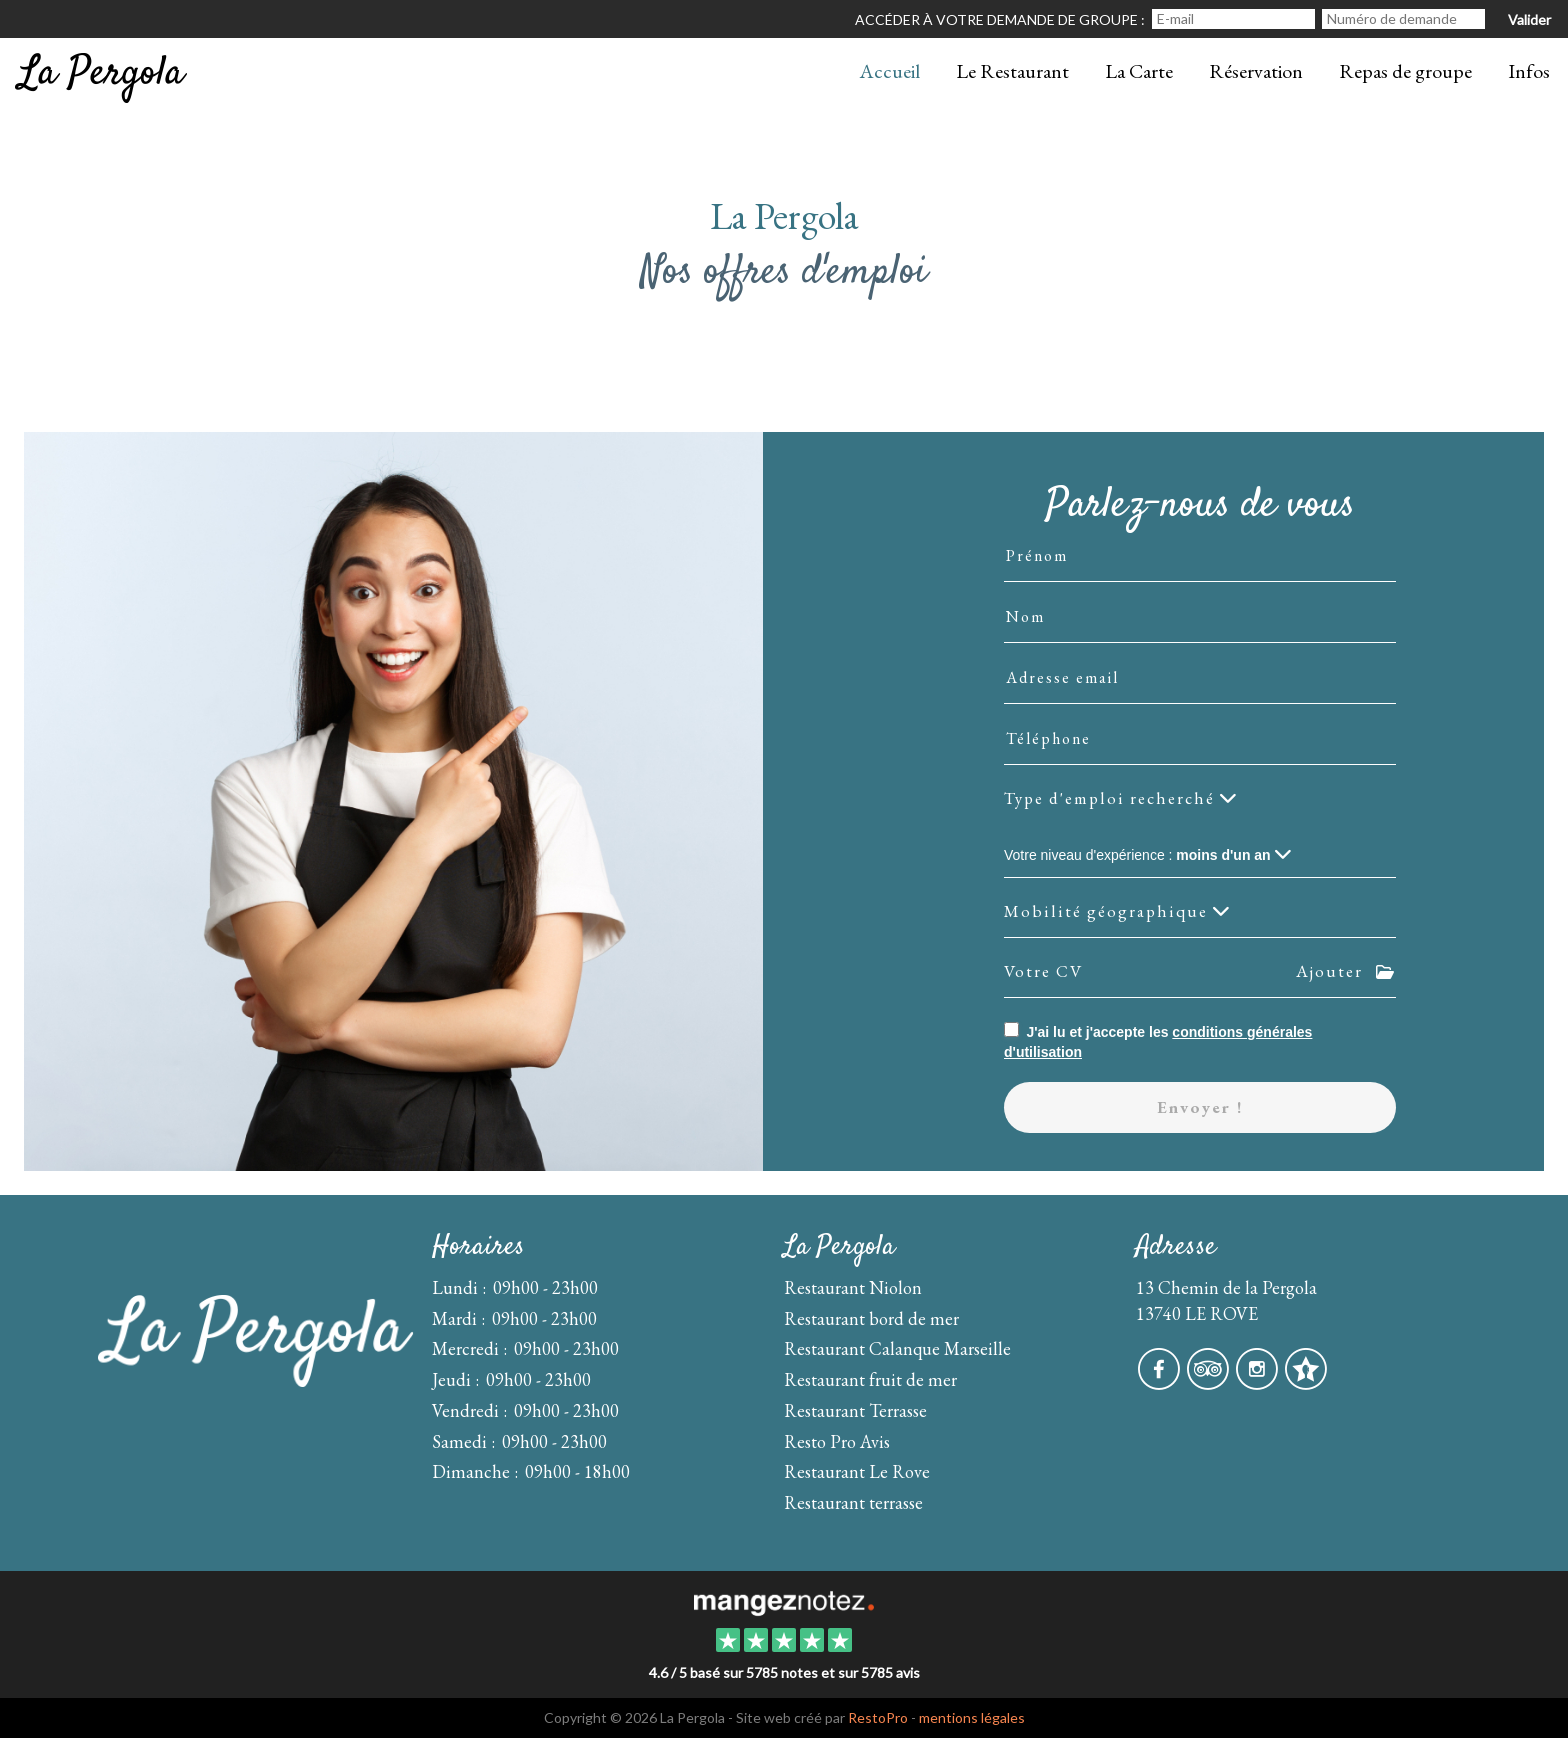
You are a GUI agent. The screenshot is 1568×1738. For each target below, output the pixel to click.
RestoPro (878, 1717)
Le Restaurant (1012, 71)
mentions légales (972, 1717)
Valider (1529, 19)
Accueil (889, 71)
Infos (1529, 71)
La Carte (1139, 71)
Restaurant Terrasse (855, 1410)
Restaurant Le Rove (857, 1471)
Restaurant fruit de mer (870, 1379)
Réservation (1256, 71)
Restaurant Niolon (853, 1287)
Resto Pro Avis (837, 1441)
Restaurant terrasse (853, 1502)
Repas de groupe (1405, 71)
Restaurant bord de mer (871, 1318)
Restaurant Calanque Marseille (897, 1348)
